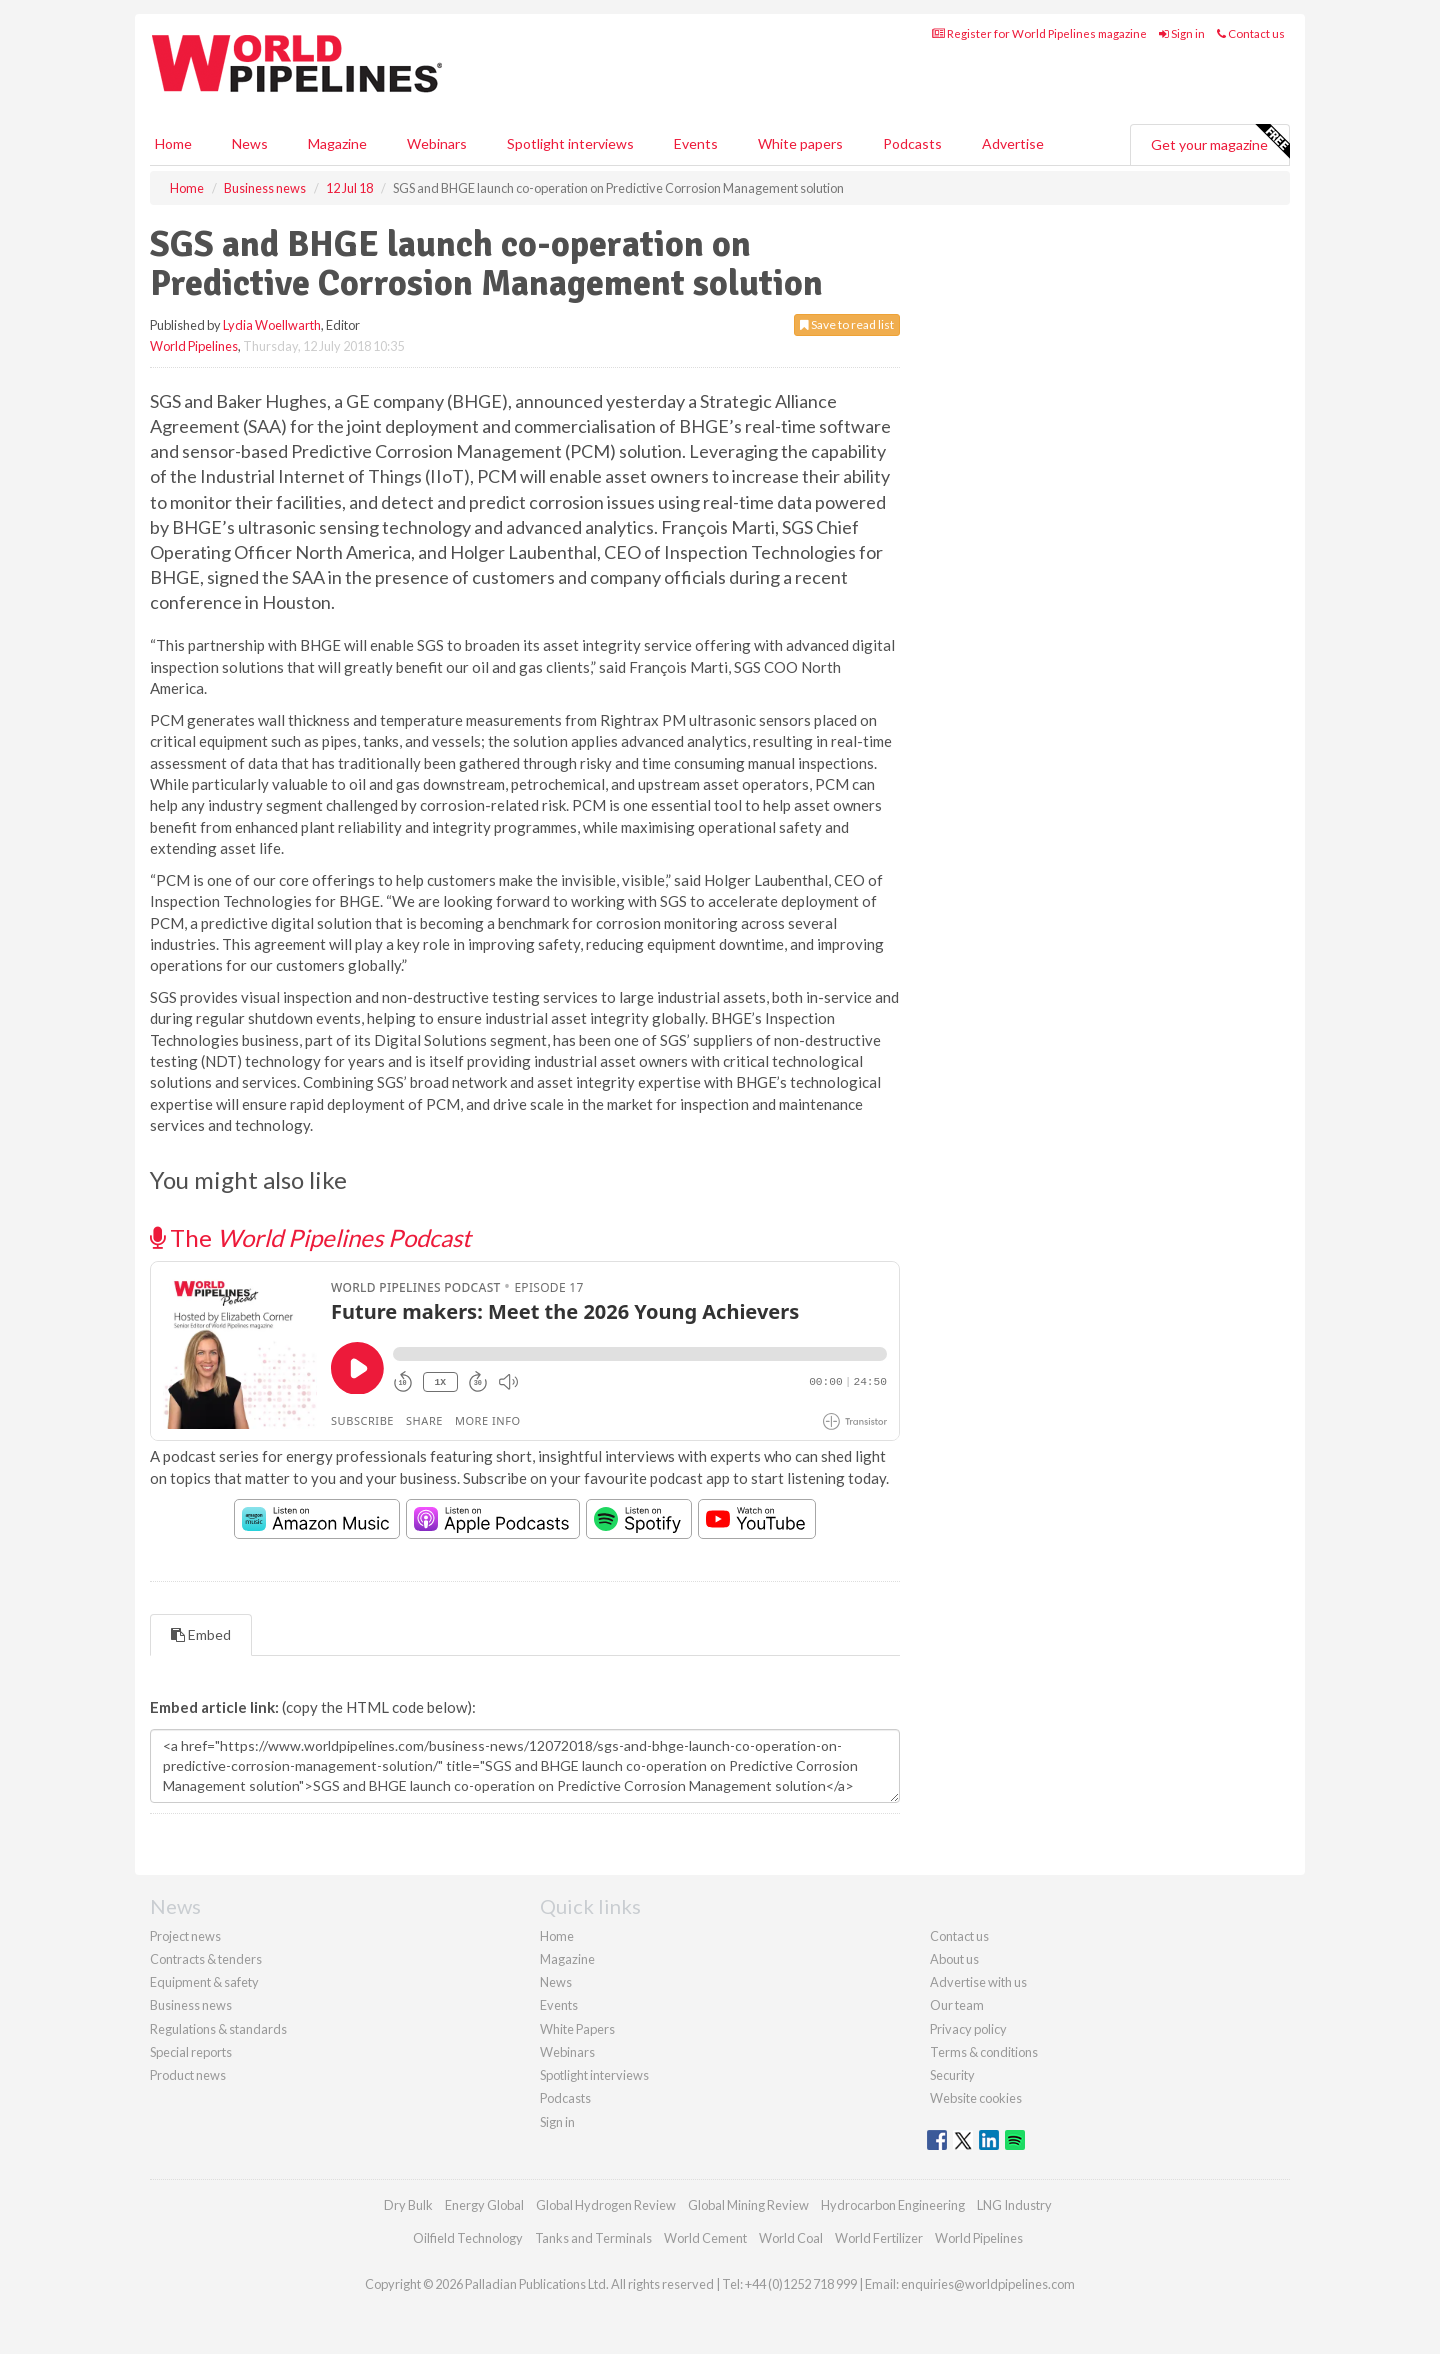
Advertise (1013, 143)
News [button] (250, 143)
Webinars (437, 143)
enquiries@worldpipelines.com (988, 2284)
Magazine (337, 143)
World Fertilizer (879, 2238)
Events (696, 143)
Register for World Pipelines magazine (1039, 33)
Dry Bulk (408, 2205)
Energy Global (484, 2205)
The (310, 1237)
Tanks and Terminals (593, 2238)
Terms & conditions (984, 2052)
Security (952, 2075)
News (556, 1982)
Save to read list (847, 324)
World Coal (791, 2238)
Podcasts (912, 143)
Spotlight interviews (570, 143)
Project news (185, 1936)
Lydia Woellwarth (272, 325)
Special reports (191, 2052)
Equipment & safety (204, 1982)
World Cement (705, 2238)
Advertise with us (978, 1982)
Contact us (1251, 33)
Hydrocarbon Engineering (893, 2205)
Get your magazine (1220, 142)
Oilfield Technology (468, 2238)
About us (954, 1959)
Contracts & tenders (206, 1959)
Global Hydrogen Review (606, 2205)
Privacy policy (968, 2029)
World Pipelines (194, 346)
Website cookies (976, 2098)
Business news (191, 2005)
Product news (188, 2075)
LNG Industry (1014, 2205)
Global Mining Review (748, 2205)
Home (173, 143)
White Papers (577, 2029)
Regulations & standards (218, 2029)
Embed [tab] (201, 1634)
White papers (800, 143)
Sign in (1182, 33)
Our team (957, 2005)
